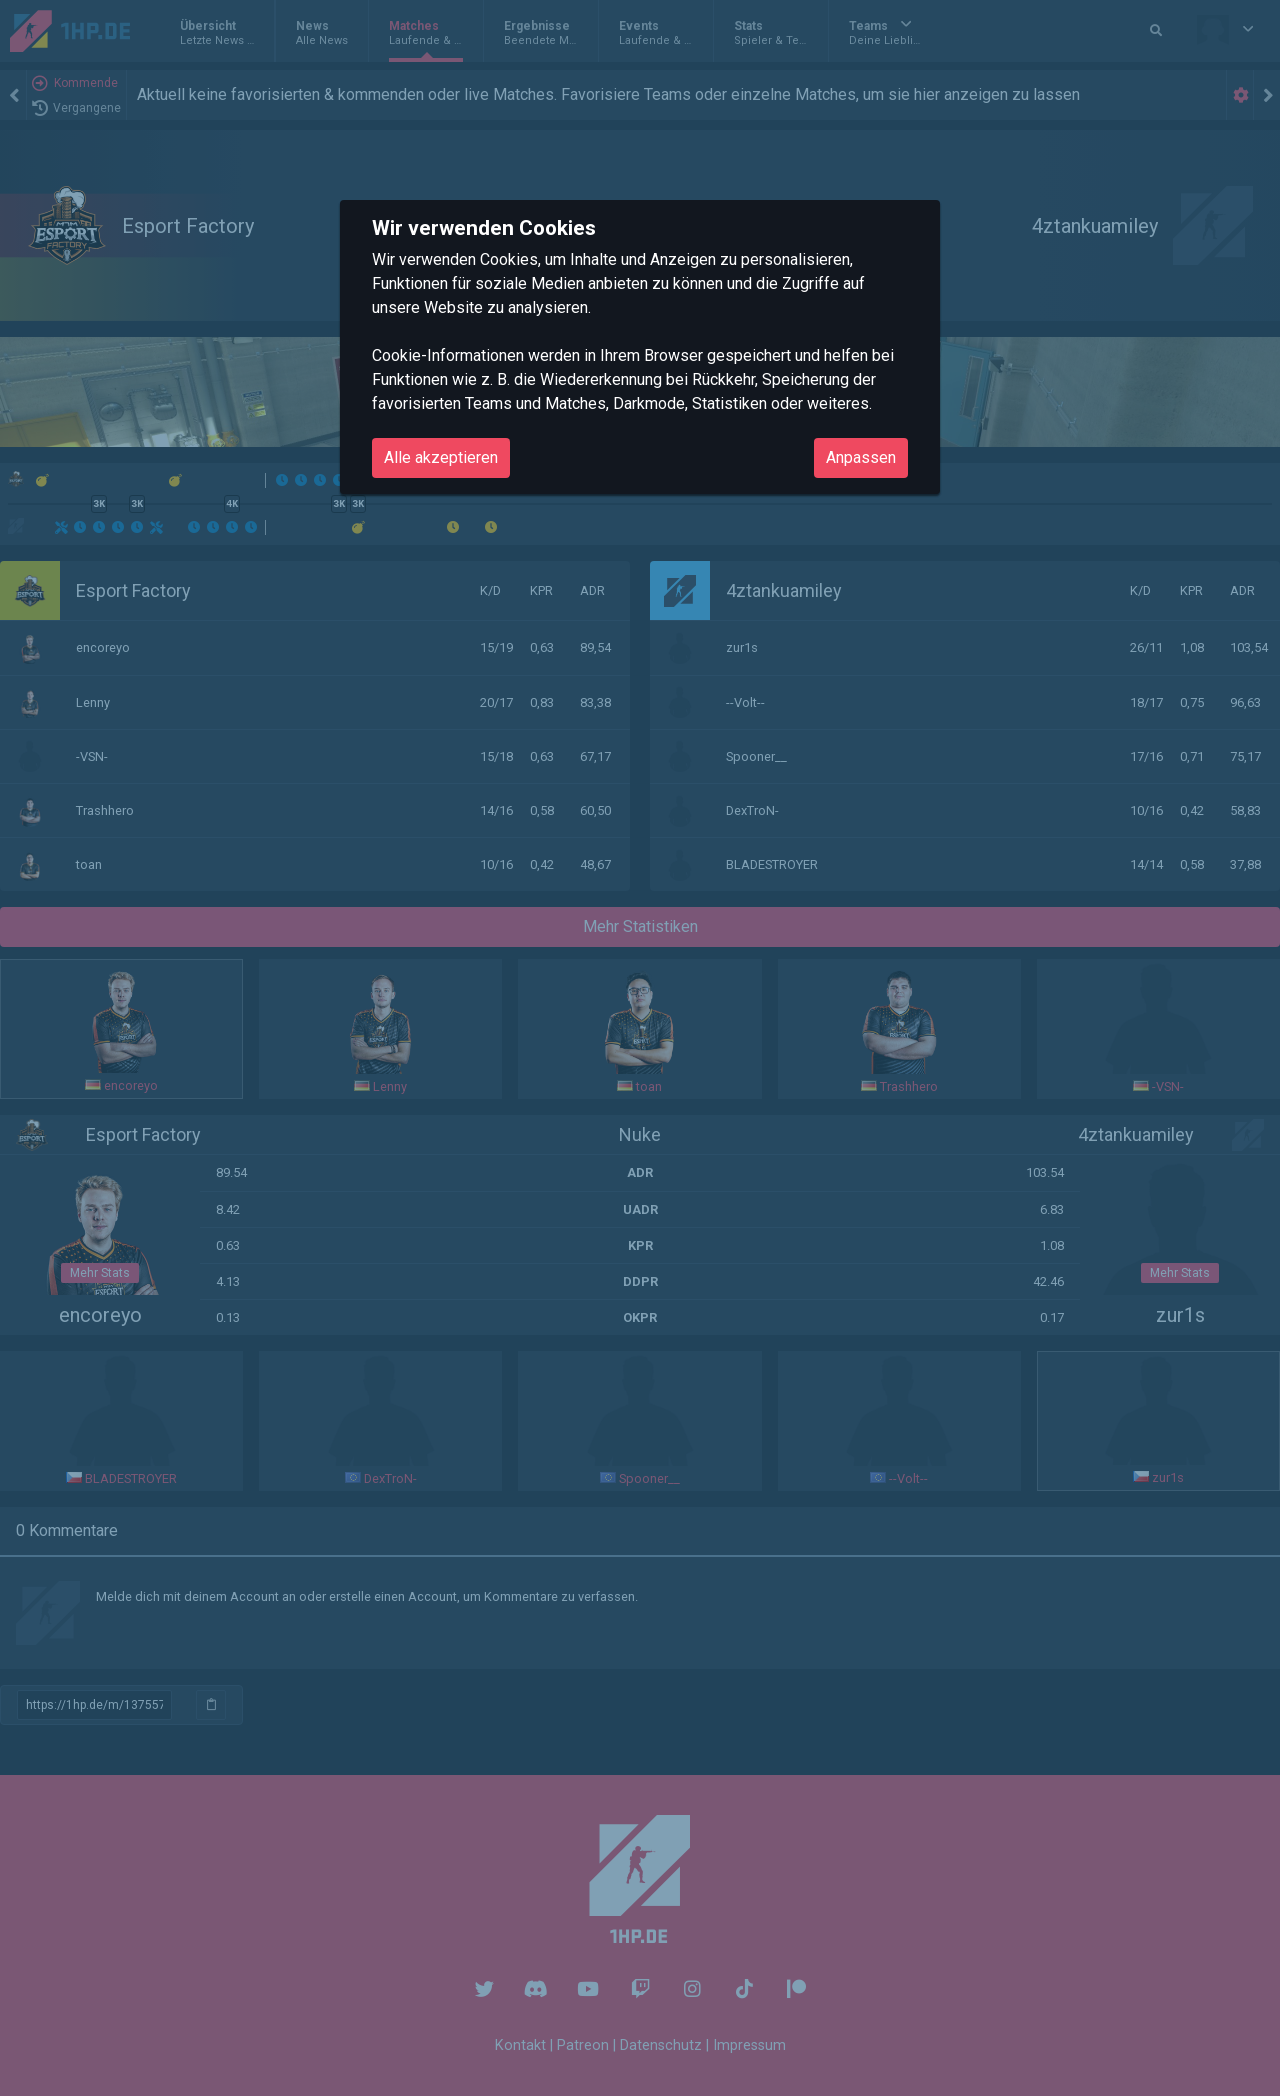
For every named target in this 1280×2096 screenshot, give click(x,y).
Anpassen (861, 457)
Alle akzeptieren (441, 457)
